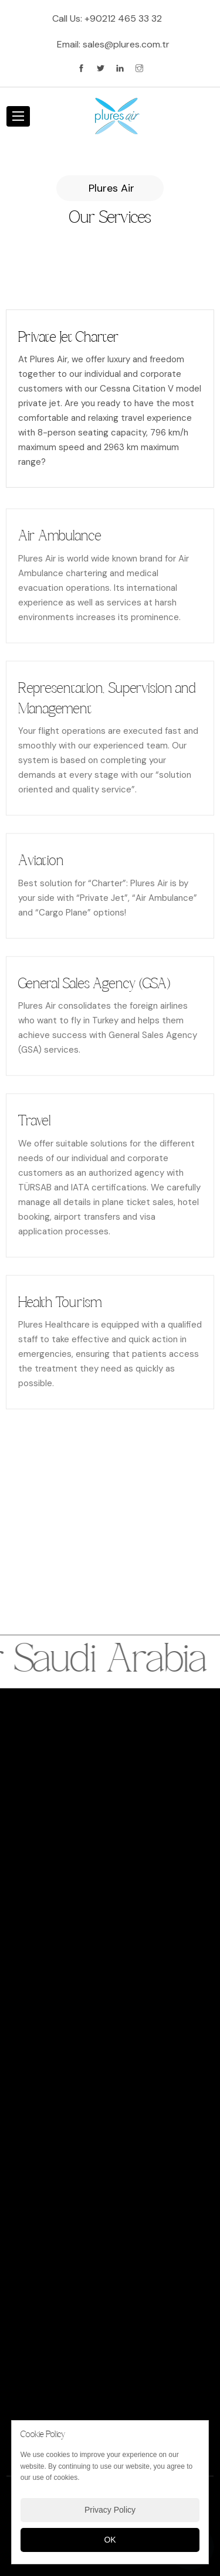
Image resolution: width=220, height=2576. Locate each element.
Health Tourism (59, 1308)
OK (110, 2539)
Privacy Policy (110, 2509)
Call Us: (107, 18)
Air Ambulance (59, 542)
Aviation (40, 866)
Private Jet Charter (68, 338)
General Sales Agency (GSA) (94, 989)
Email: (113, 44)
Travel (34, 1126)
